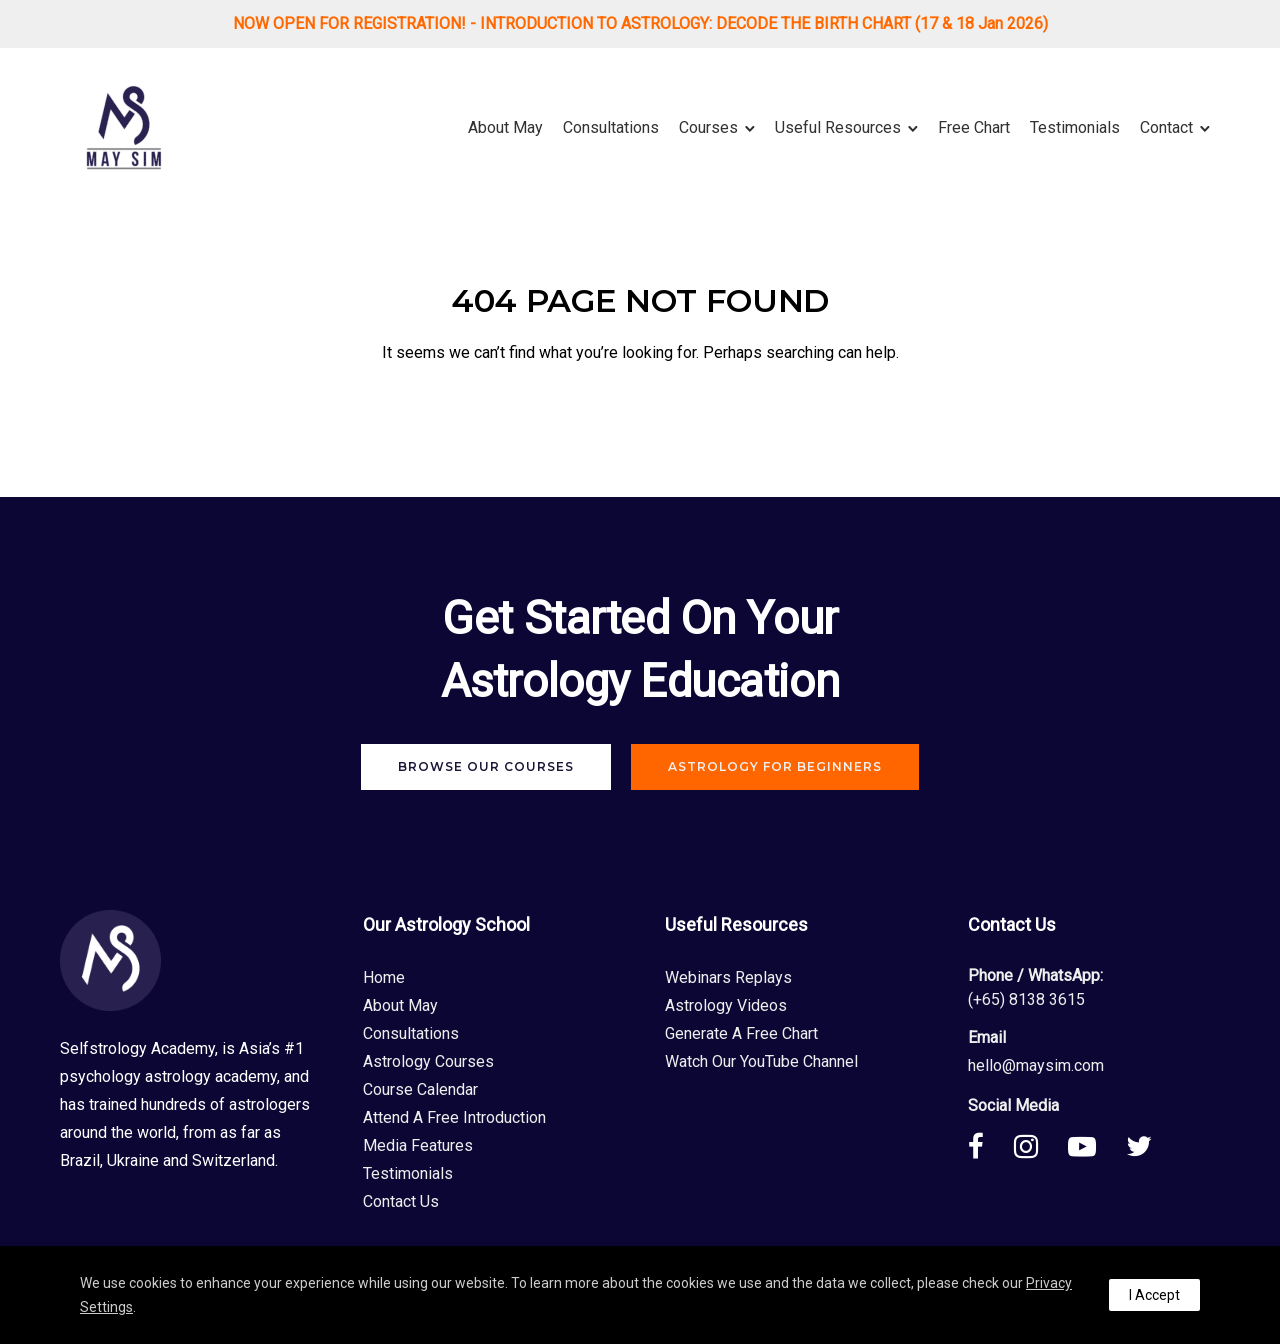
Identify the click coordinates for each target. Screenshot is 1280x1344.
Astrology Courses (428, 1061)
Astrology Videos (726, 1005)
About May (505, 127)
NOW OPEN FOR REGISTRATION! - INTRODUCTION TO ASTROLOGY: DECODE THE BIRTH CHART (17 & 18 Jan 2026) (640, 23)
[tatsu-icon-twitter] (1139, 1146)
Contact (1166, 127)
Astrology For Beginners (775, 766)
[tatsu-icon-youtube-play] (1089, 1146)
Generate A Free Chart (741, 1033)
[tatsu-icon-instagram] (1033, 1146)
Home (384, 977)
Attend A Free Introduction (454, 1117)
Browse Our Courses (486, 766)
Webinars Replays (728, 977)
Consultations (611, 127)
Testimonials (1075, 127)
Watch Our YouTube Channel (761, 1061)
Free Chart (974, 127)
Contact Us (401, 1201)
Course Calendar (420, 1089)
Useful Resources (838, 127)
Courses (708, 127)
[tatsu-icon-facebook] (983, 1146)
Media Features (418, 1145)
